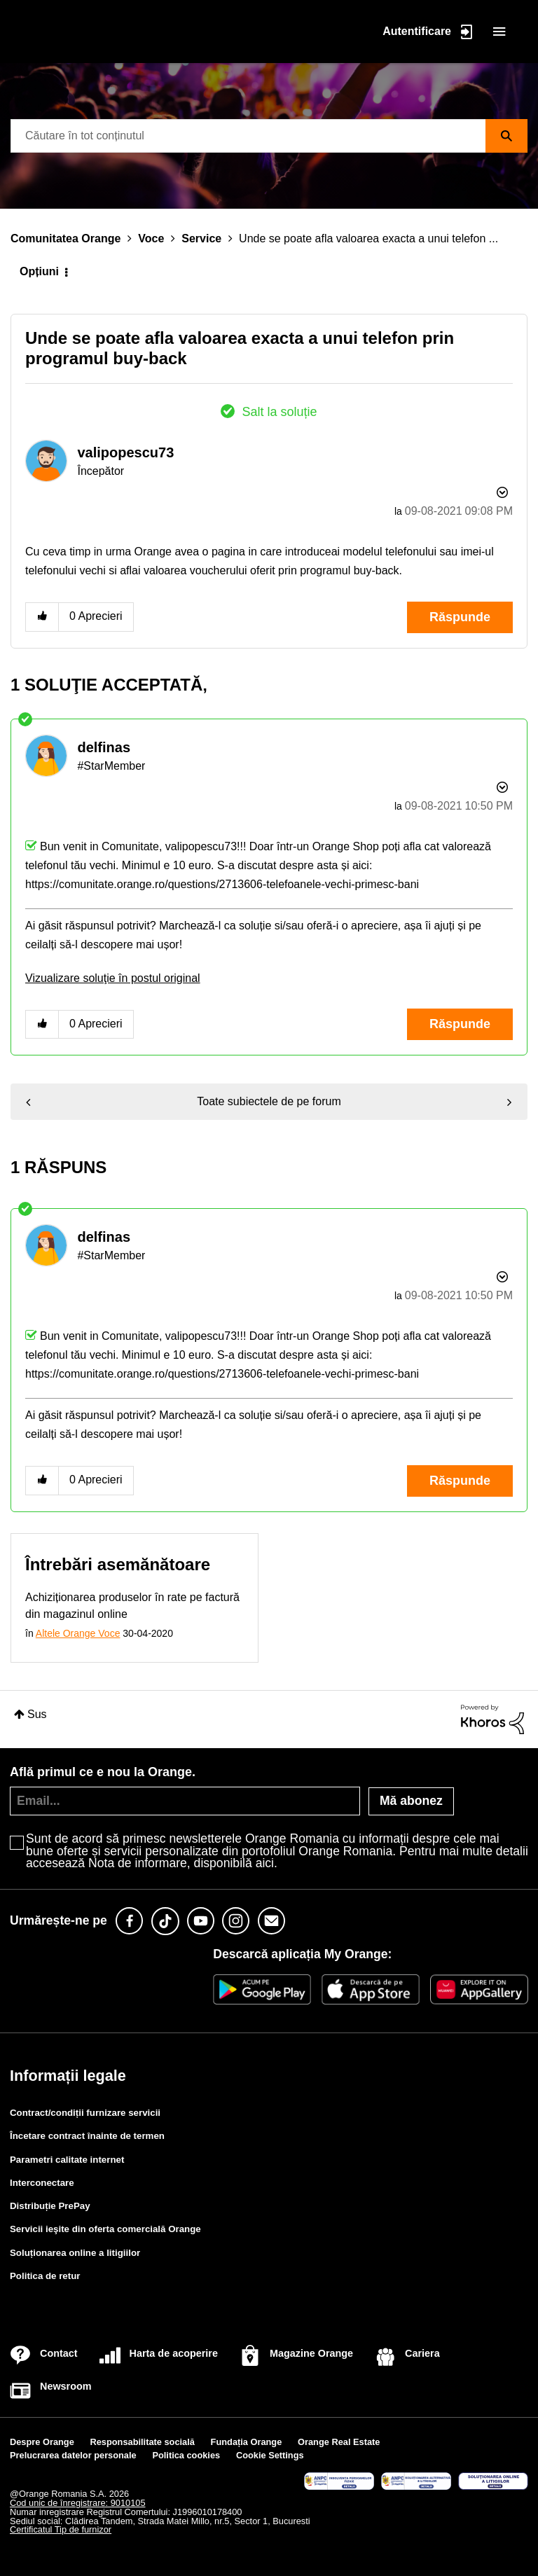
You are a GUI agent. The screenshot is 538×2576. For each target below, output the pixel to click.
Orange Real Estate (339, 2442)
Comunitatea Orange (65, 238)
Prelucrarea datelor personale (73, 2455)
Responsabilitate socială (142, 2442)
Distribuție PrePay (50, 2206)
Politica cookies (186, 2455)
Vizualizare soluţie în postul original (112, 978)
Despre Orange (42, 2442)
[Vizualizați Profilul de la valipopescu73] (125, 452)
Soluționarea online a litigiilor (75, 2253)
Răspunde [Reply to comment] (459, 1024)
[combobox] (269, 136)
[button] (42, 616)
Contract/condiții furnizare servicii (85, 2112)
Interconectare (42, 2182)
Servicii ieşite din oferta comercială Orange (105, 2229)
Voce (151, 238)
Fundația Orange (246, 2442)
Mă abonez (411, 1801)
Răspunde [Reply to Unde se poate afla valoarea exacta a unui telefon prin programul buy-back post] (459, 617)
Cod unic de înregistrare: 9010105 (78, 2503)
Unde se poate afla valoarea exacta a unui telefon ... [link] (368, 238)
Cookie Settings (270, 2455)
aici (265, 1863)
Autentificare (416, 30)
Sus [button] (37, 1714)
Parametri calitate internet (67, 2159)
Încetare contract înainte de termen (87, 2136)
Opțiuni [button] (39, 271)
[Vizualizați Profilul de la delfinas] (103, 747)
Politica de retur (45, 2276)
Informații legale (68, 2075)
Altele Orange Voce (78, 1633)
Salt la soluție (279, 412)
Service (201, 238)
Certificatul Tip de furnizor (60, 2529)
